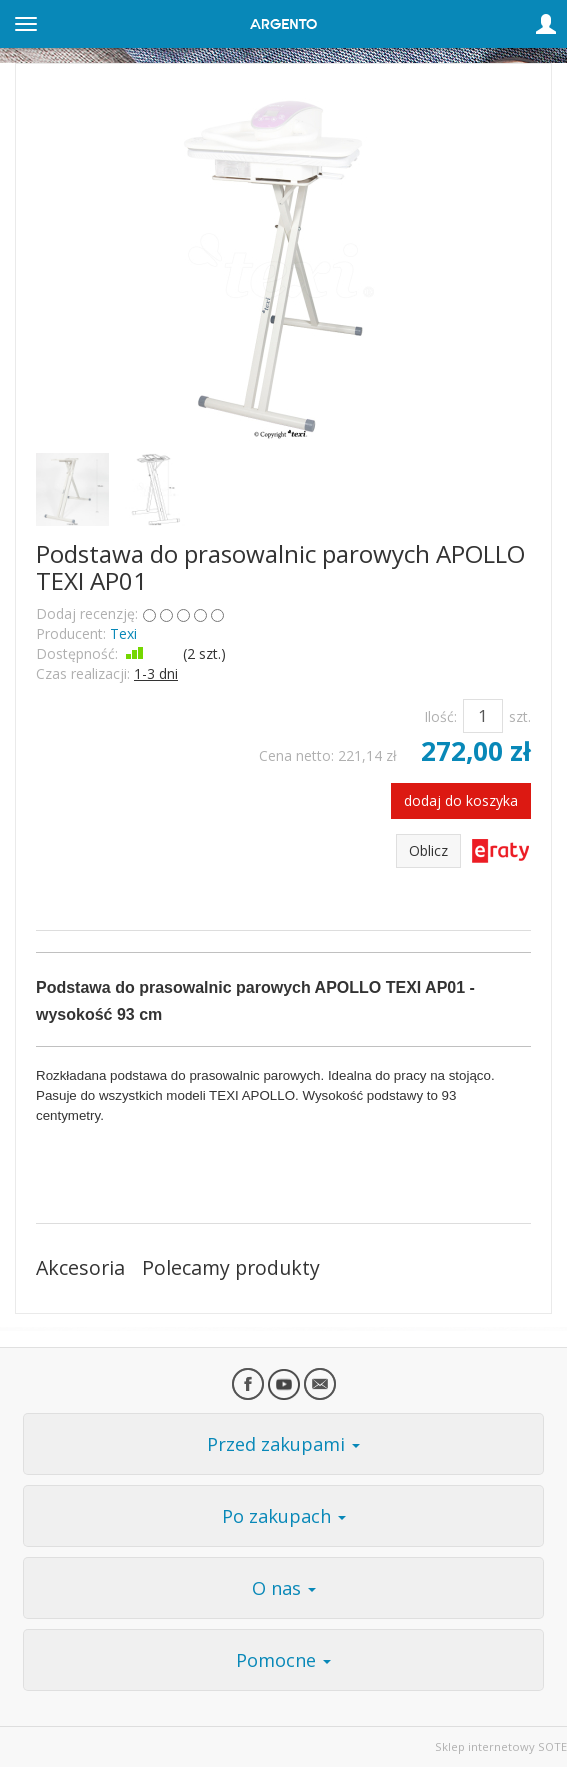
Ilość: (440, 716)
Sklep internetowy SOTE (501, 1746)
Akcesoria (80, 1267)
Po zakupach (284, 1516)
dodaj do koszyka (461, 800)
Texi (123, 633)
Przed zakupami (283, 1444)
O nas (284, 1588)
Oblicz (428, 850)
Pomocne (283, 1660)
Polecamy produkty (231, 1267)
